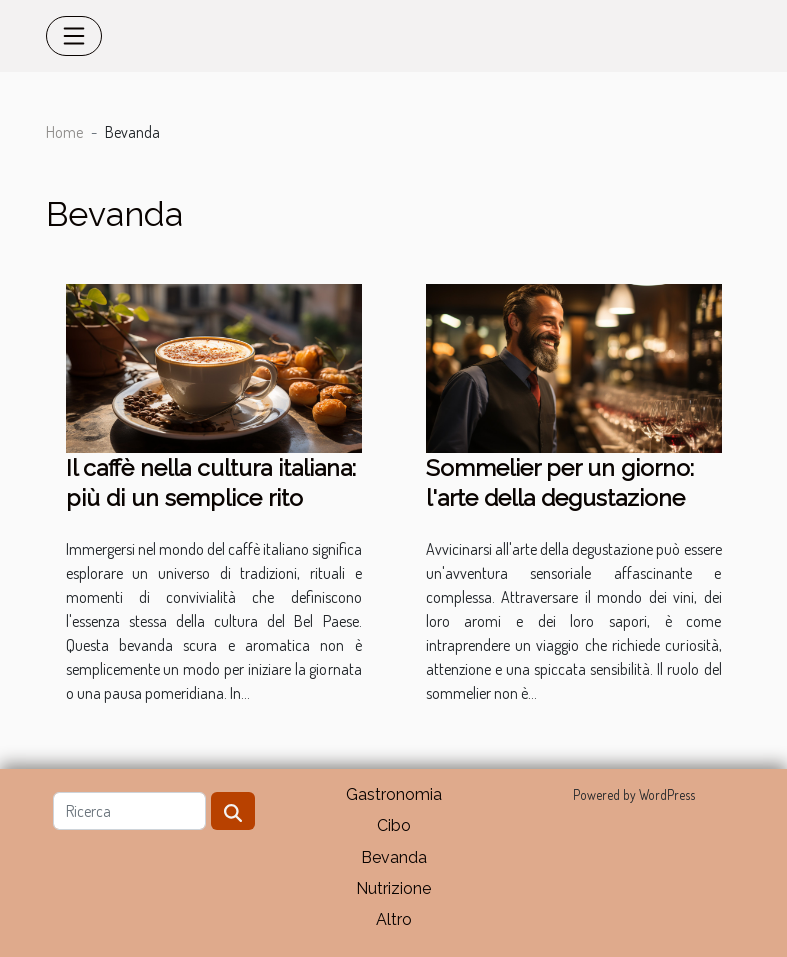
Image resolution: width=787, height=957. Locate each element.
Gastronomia (394, 794)
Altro (394, 919)
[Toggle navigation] (74, 36)
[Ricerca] (129, 811)
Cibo (394, 825)
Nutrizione (393, 888)
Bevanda (394, 857)
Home (64, 132)
